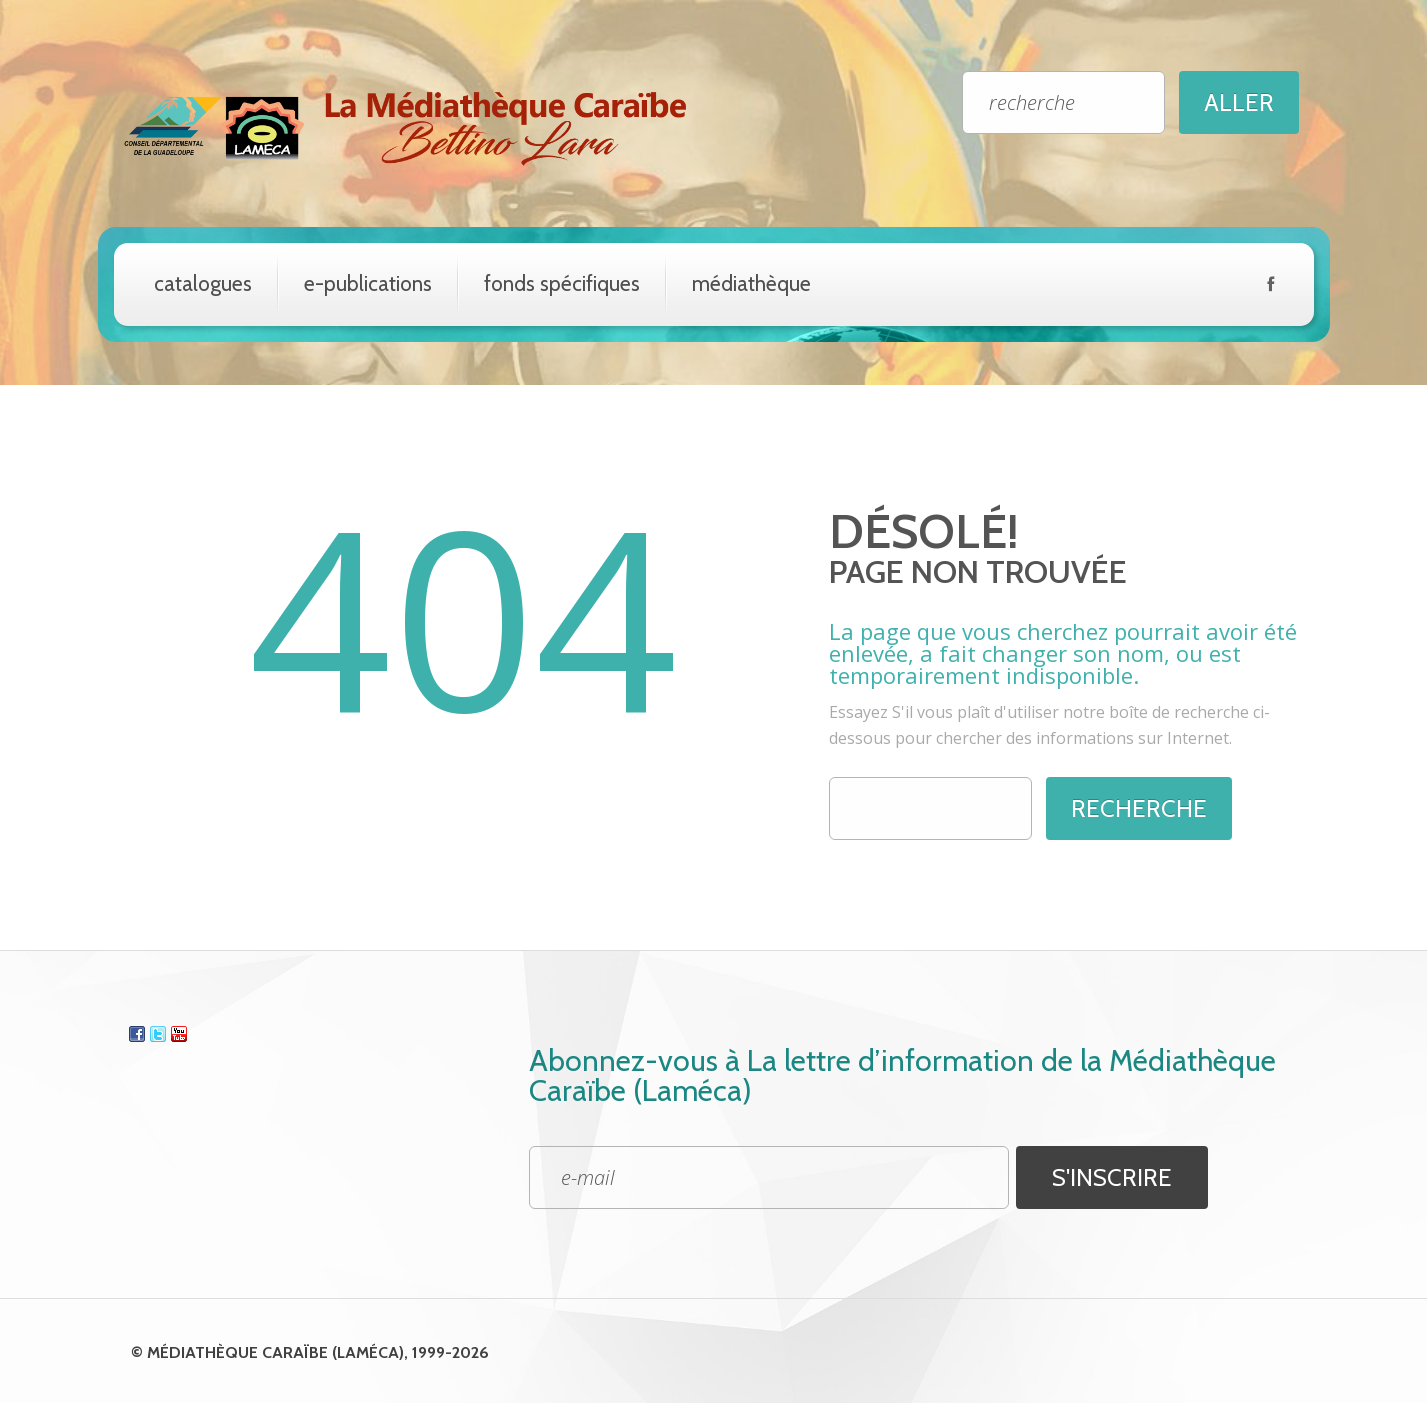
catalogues (203, 283)
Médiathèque (751, 283)
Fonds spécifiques (562, 283)
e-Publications (368, 283)
